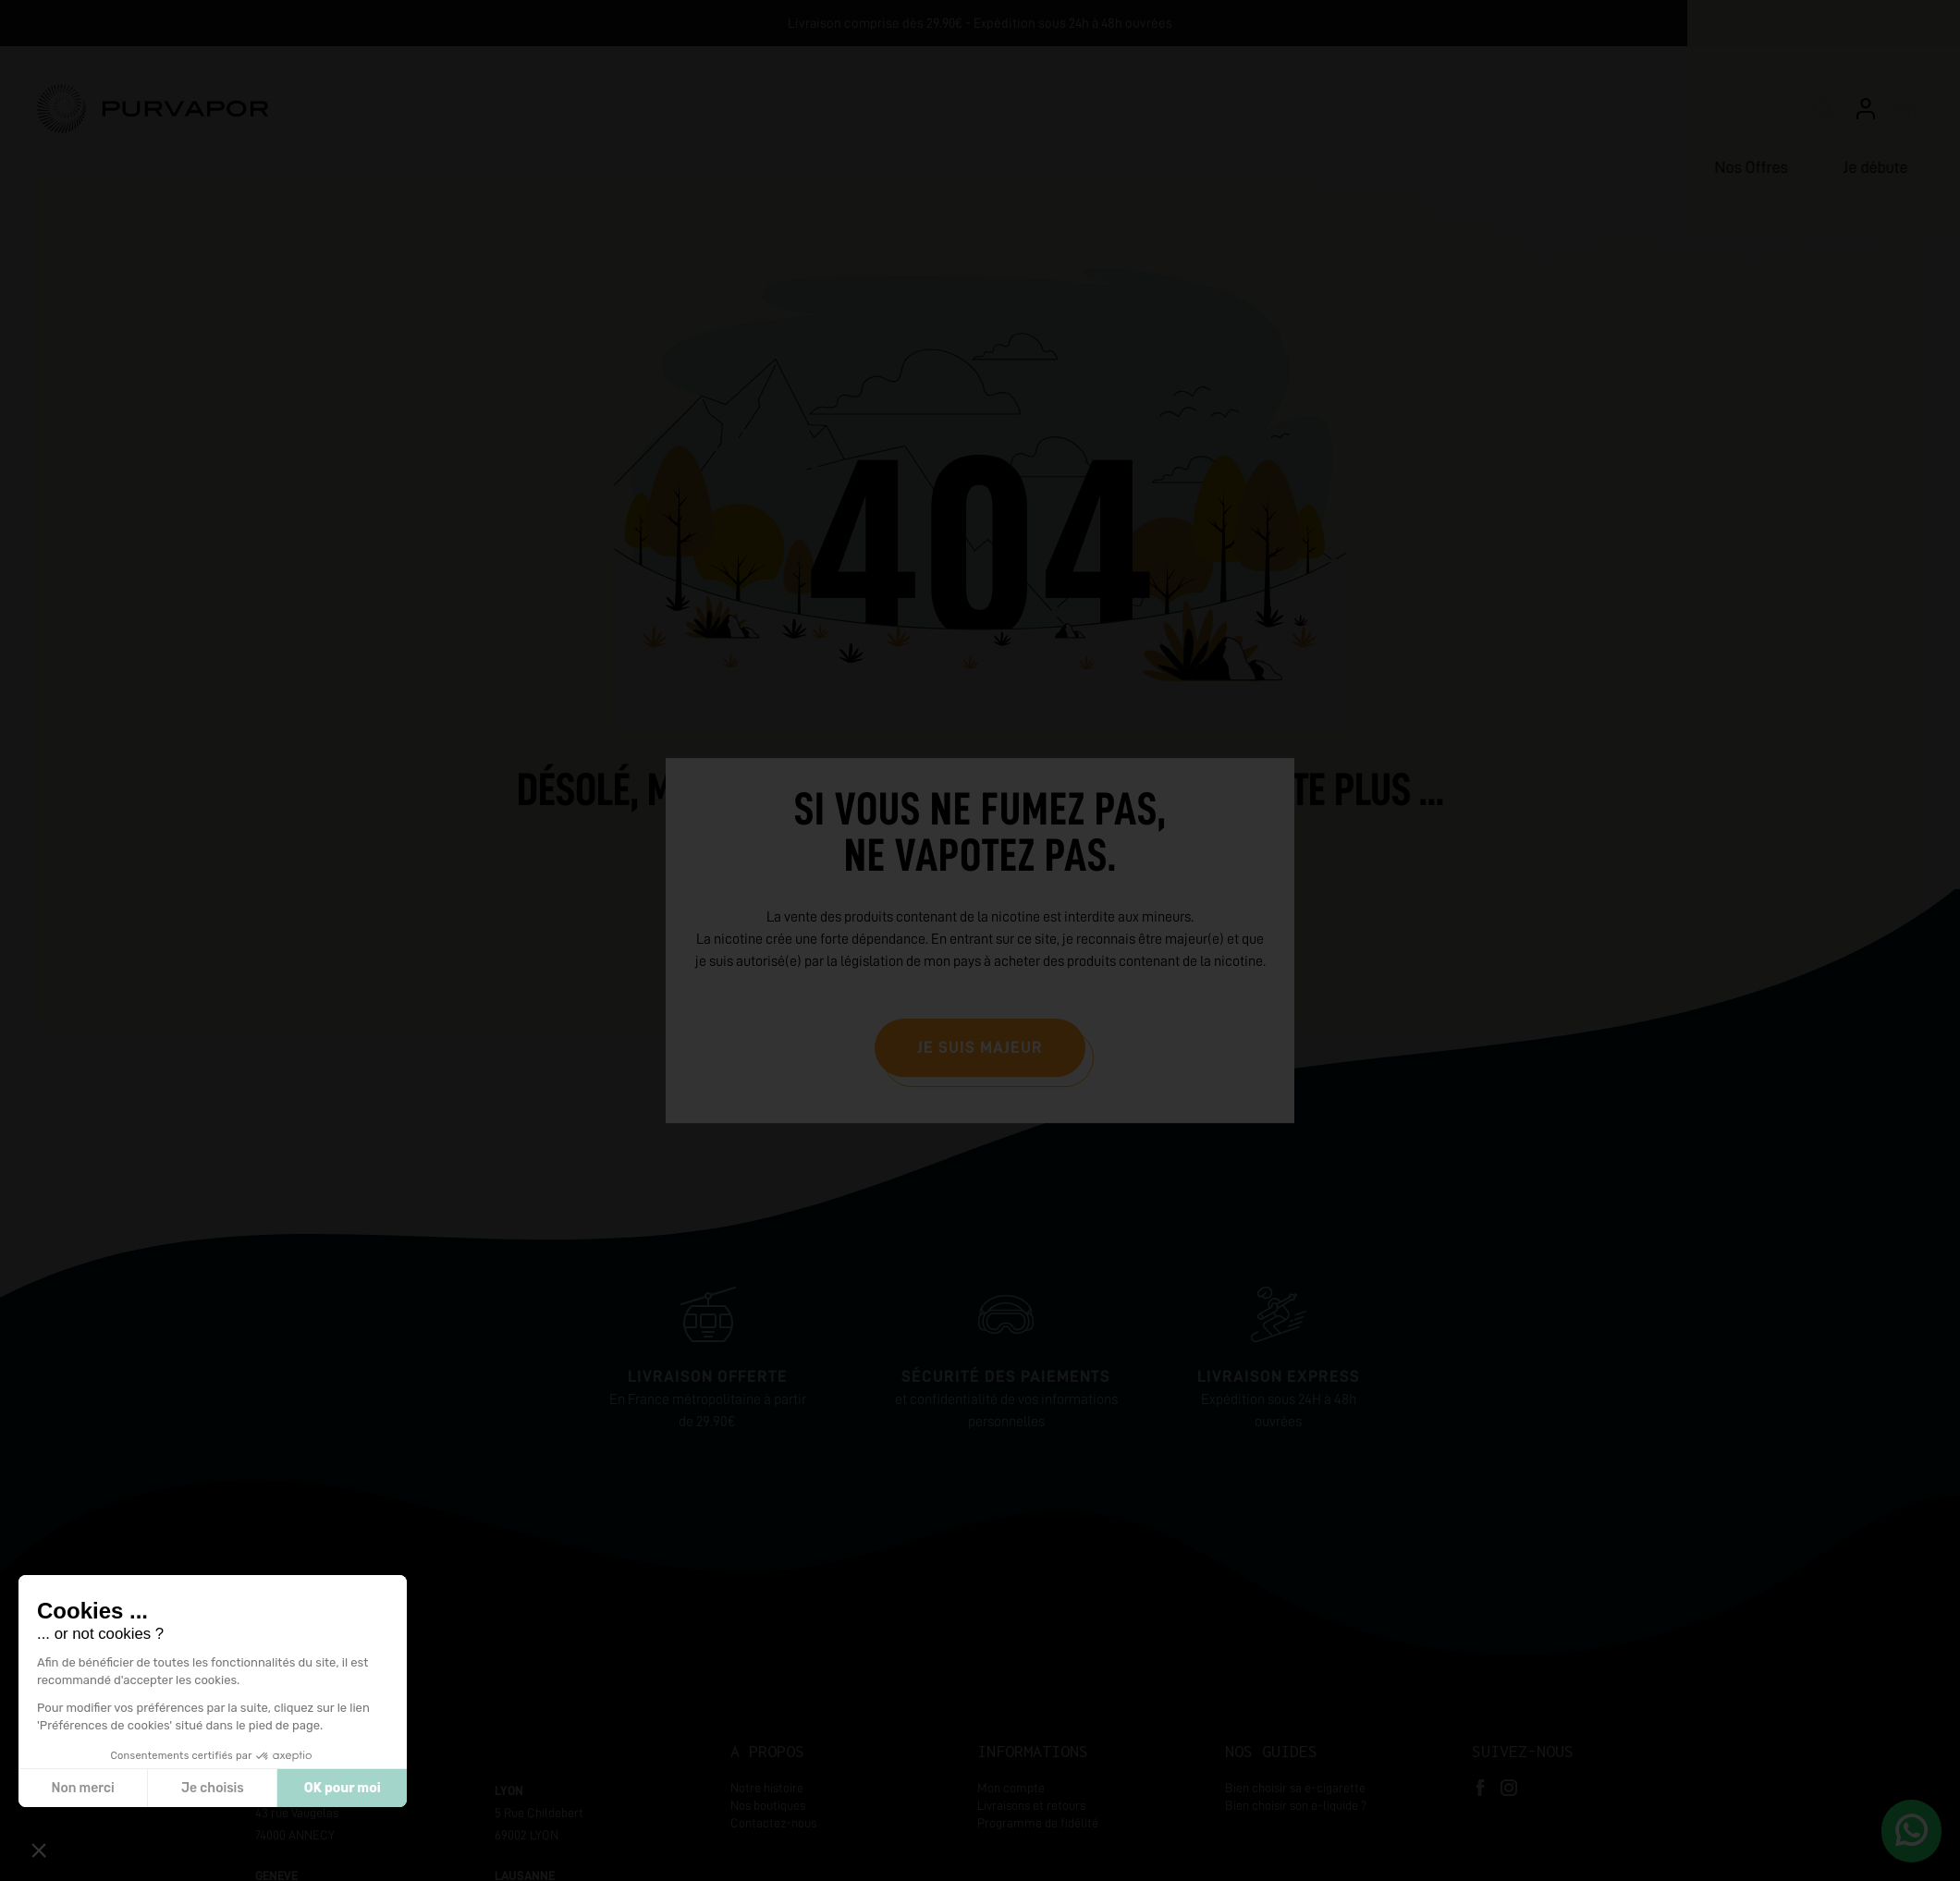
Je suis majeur (980, 1047)
